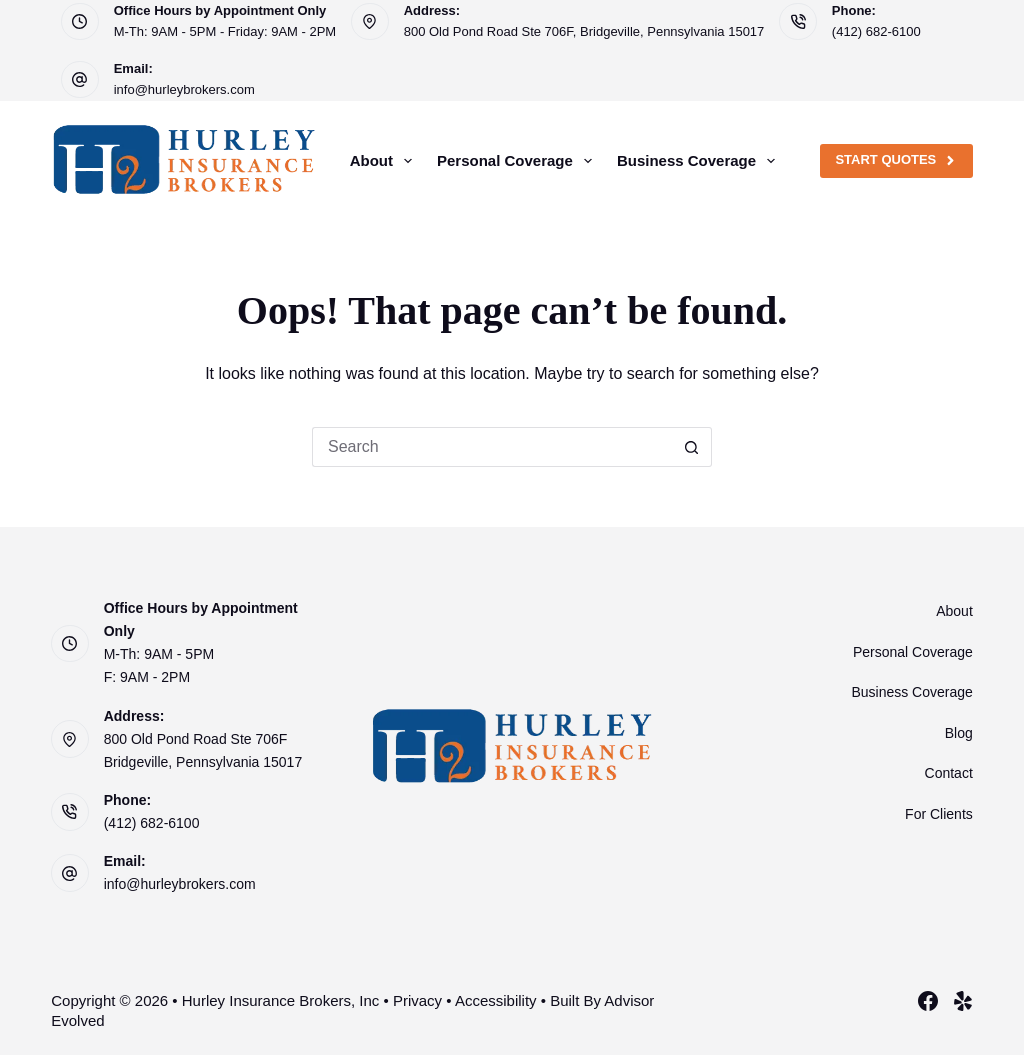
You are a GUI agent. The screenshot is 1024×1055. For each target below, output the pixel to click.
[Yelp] (963, 1001)
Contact (949, 773)
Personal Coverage (518, 161)
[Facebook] (928, 1001)
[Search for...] (492, 447)
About (385, 161)
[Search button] (692, 447)
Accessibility (496, 1000)
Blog (959, 733)
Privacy (417, 1000)
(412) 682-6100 (876, 31)
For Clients (939, 814)
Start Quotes (896, 160)
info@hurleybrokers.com (184, 89)
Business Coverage (700, 161)
